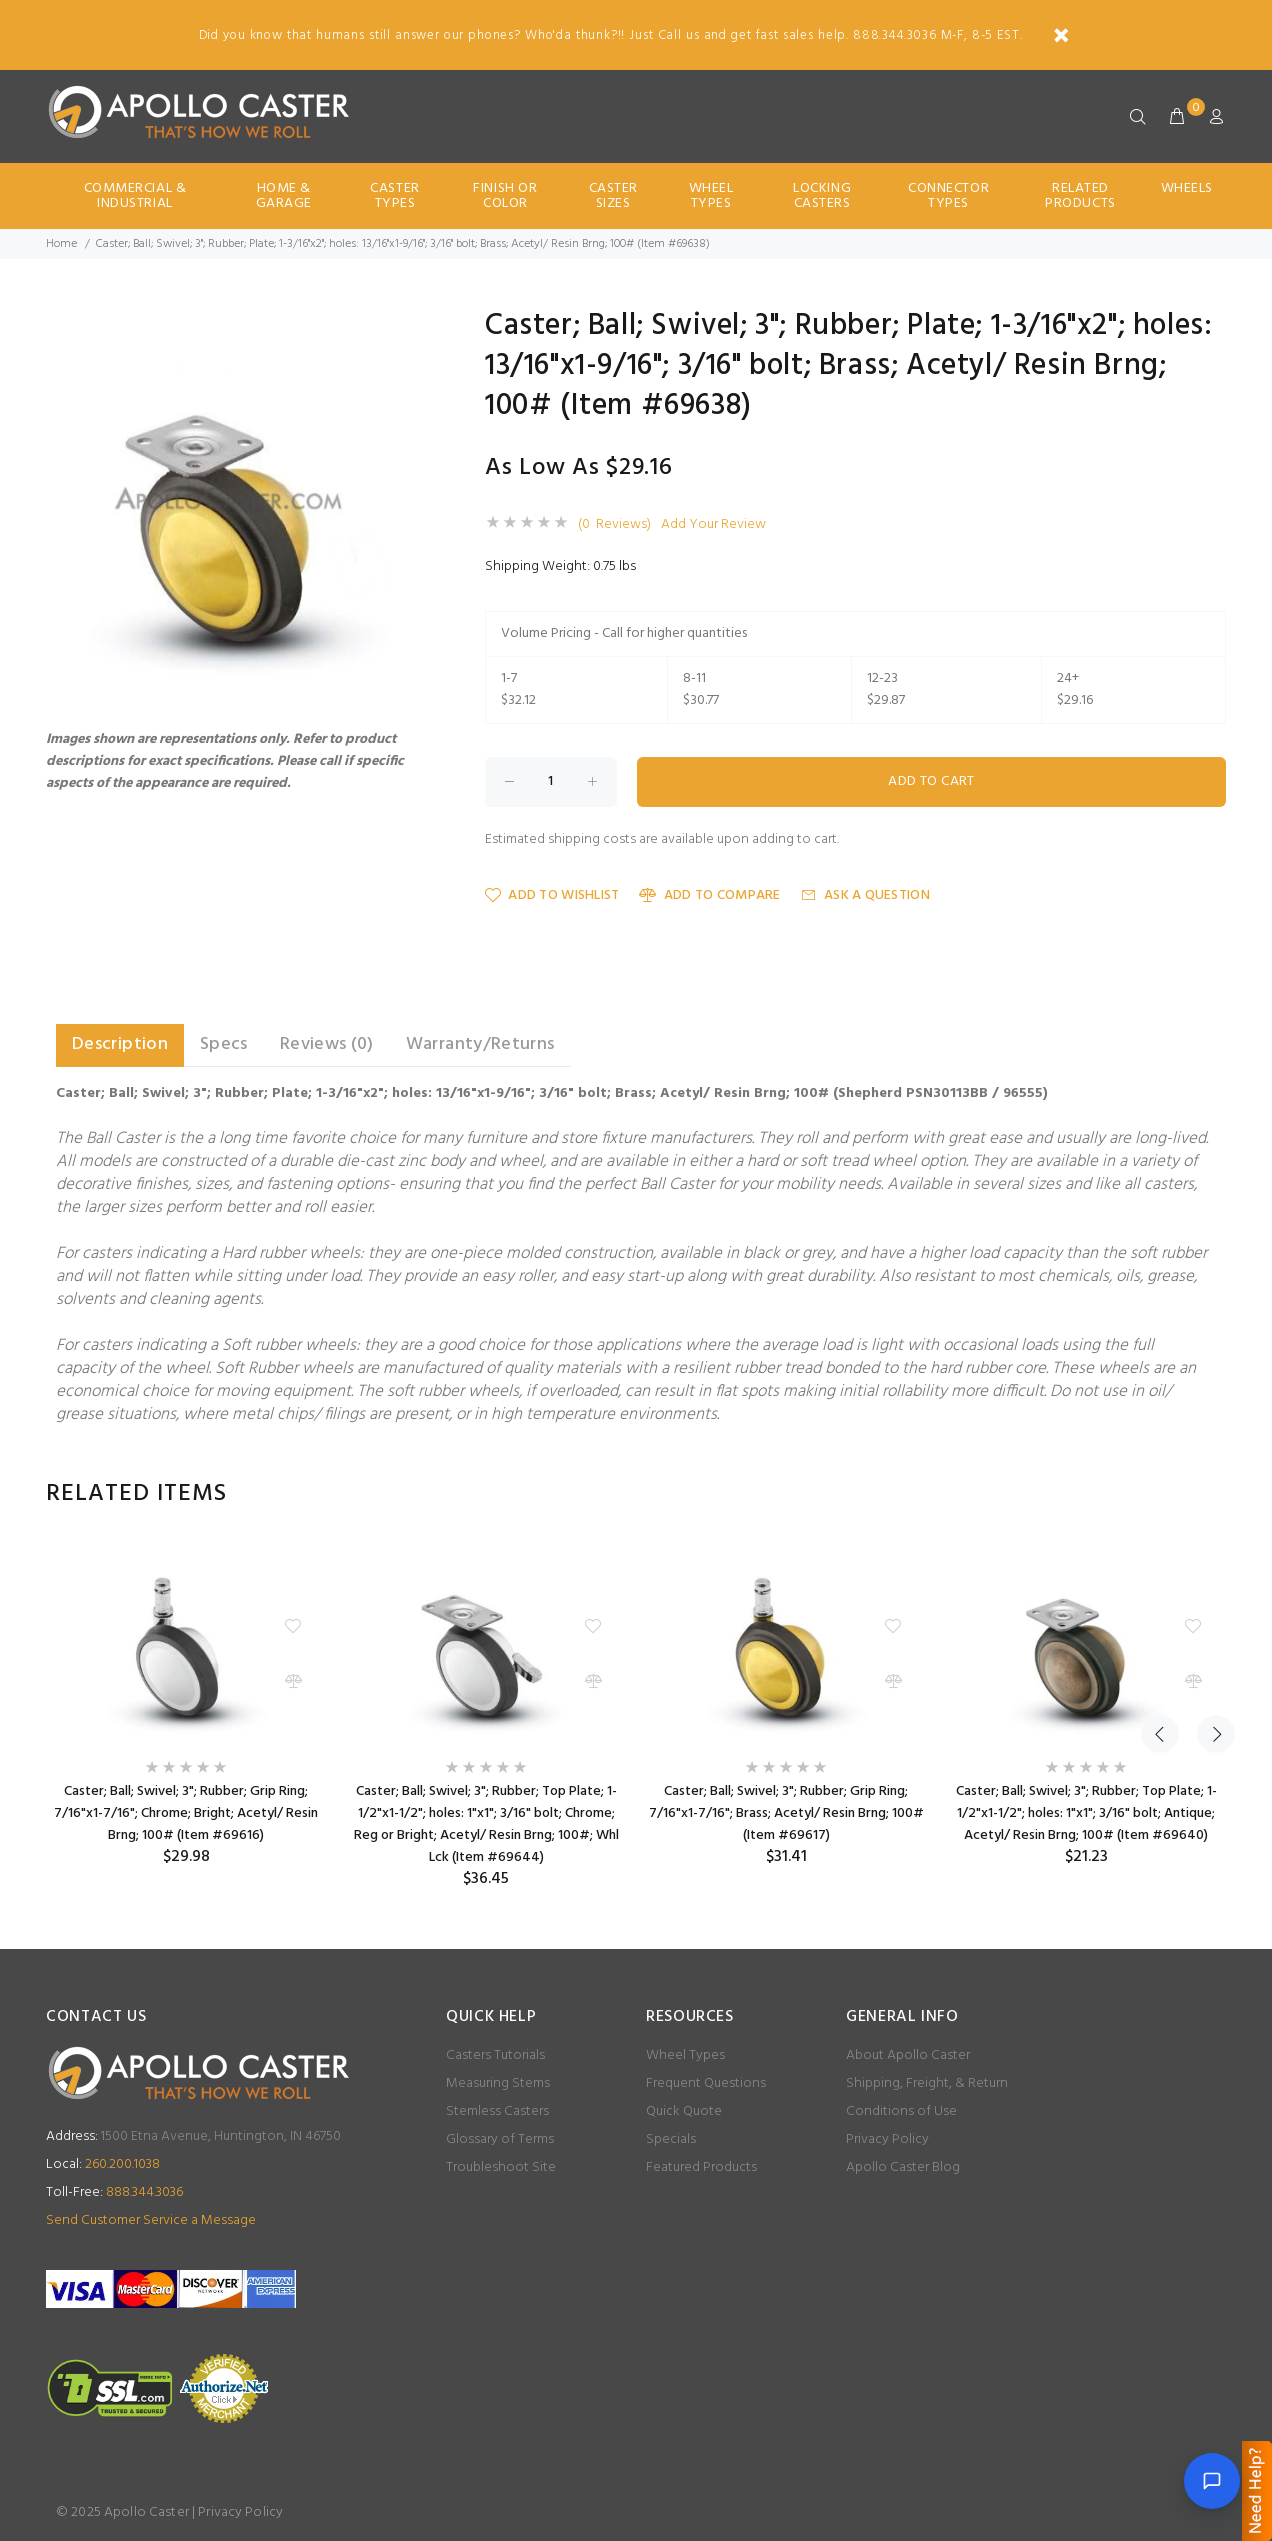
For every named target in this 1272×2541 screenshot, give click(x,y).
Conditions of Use (901, 2111)
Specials (671, 2139)
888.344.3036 (114, 2192)
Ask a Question (865, 895)
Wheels (1187, 188)
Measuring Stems (498, 2083)
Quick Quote (684, 2111)
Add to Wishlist (552, 895)
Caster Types (394, 196)
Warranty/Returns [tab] (480, 1044)
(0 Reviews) (614, 525)
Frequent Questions (706, 2083)
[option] (186, 1704)
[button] (408, 329)
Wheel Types (711, 196)
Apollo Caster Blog (903, 2167)
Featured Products (701, 2167)
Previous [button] (1160, 1494)
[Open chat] (1212, 2481)
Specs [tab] (224, 1044)
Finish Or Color (505, 196)
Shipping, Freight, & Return (927, 2083)
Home (61, 244)
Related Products (1080, 196)
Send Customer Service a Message (151, 2220)
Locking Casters (822, 196)
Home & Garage (284, 196)
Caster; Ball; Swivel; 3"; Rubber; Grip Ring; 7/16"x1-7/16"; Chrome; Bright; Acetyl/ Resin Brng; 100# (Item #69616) (186, 1813)
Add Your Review (713, 525)
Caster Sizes (613, 196)
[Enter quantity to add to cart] (551, 782)
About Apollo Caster (908, 2055)
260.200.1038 (103, 2164)
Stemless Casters (497, 2111)
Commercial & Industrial (135, 196)
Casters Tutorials (495, 2055)
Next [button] (1207, 1494)
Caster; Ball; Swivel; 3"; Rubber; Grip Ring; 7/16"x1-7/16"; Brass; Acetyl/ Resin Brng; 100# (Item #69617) (786, 1813)
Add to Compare (709, 895)
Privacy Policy (887, 2139)
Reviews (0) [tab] (327, 1044)
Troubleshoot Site (501, 2167)
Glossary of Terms (500, 2139)
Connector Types (948, 196)
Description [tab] (120, 1044)
